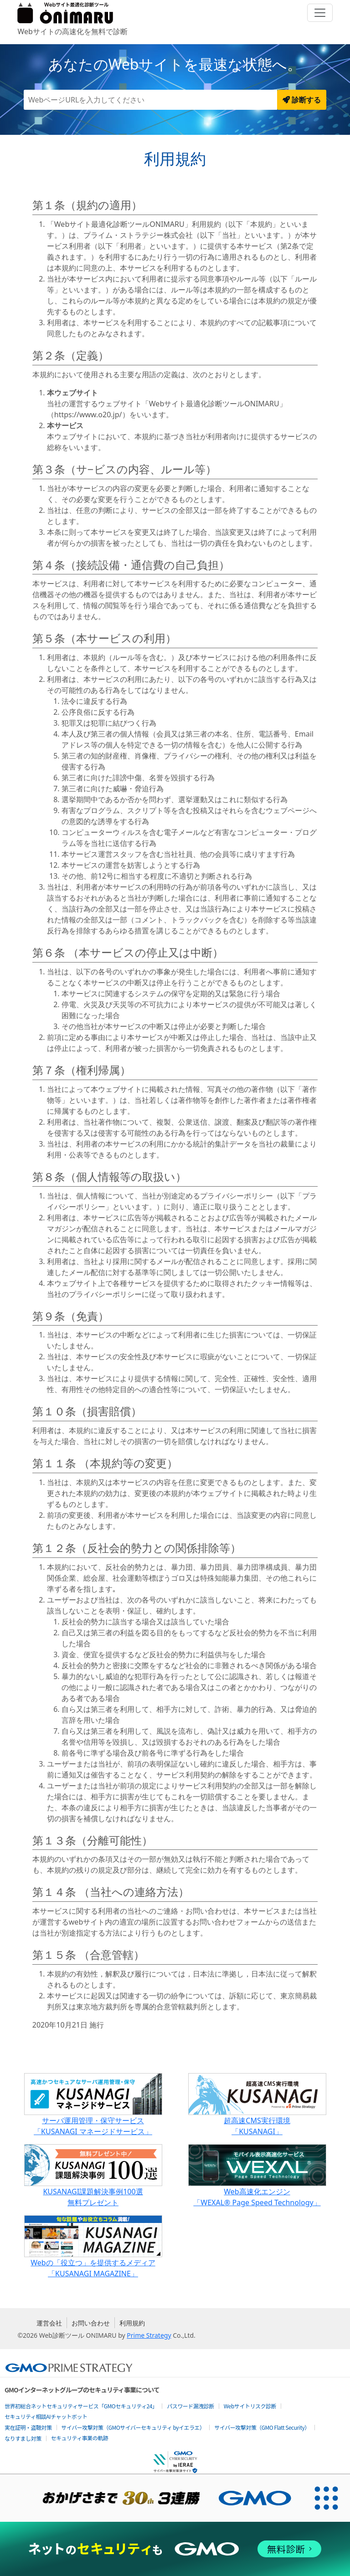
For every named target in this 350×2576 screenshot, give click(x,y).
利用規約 (132, 2323)
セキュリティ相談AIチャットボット (46, 2416)
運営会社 (49, 2323)
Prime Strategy (149, 2335)
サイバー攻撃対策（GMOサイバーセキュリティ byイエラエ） (133, 2427)
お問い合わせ (91, 2323)
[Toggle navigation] (320, 13)
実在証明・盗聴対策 (28, 2427)
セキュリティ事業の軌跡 (79, 2438)
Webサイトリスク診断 (250, 2406)
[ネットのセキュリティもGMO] (174, 2549)
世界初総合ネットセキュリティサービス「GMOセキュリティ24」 (81, 2406)
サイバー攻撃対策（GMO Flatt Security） (261, 2427)
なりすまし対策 (23, 2438)
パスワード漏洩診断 (190, 2406)
